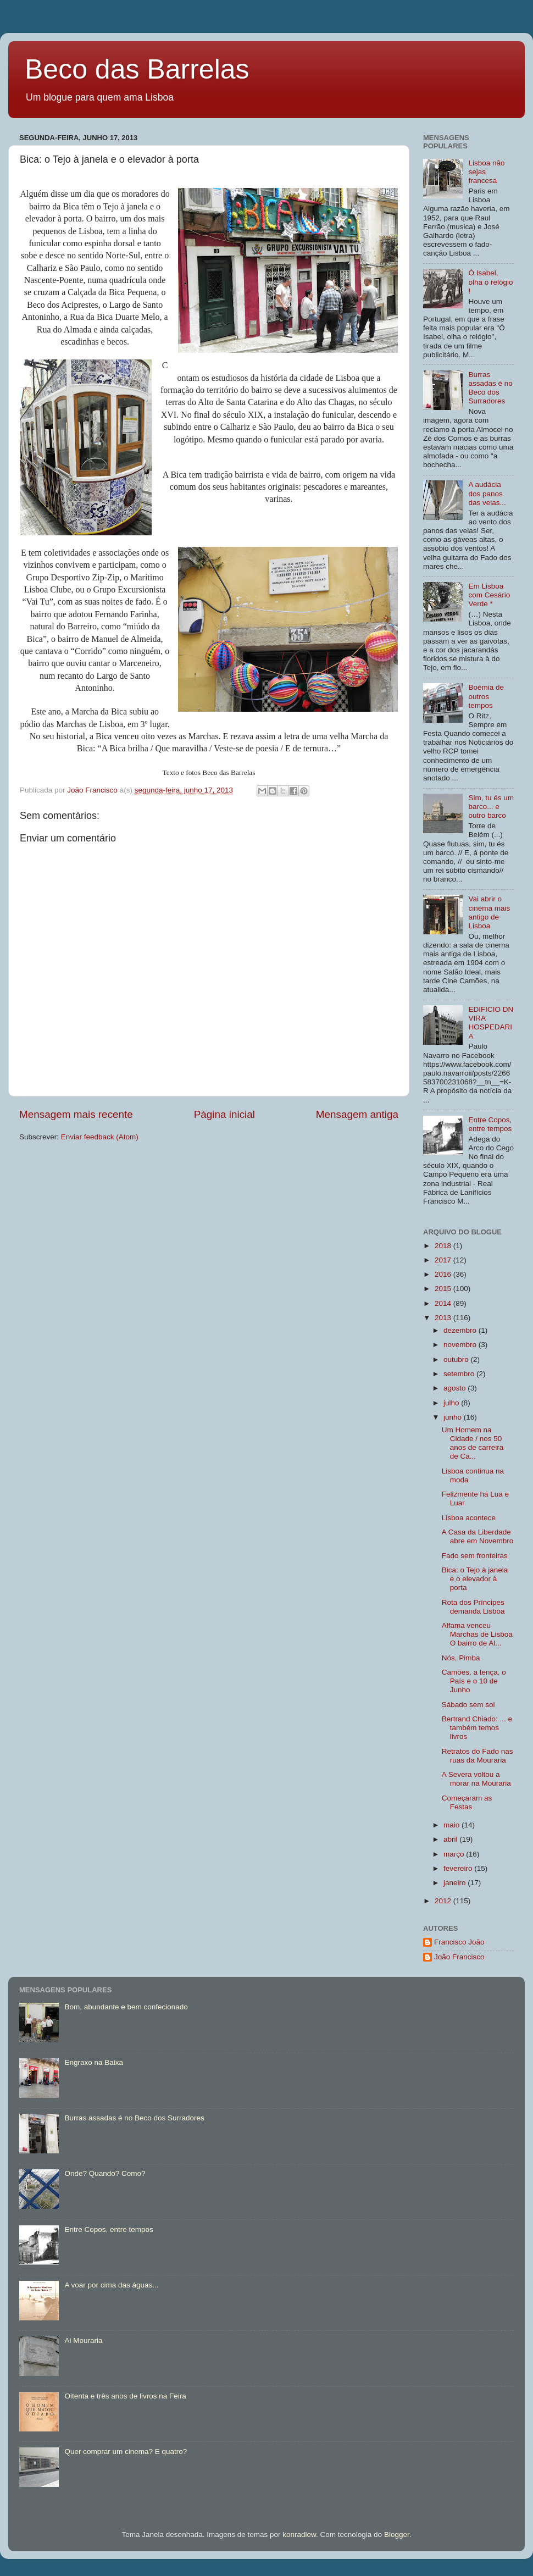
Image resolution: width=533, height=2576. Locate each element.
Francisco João (459, 1942)
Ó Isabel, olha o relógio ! (490, 282)
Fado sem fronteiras (475, 1556)
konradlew (299, 2534)
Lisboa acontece (469, 1518)
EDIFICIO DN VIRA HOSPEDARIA (490, 1022)
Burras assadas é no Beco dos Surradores (490, 388)
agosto (455, 1388)
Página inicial (224, 1114)
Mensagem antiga (357, 1114)
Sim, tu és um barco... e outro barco (491, 806)
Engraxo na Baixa (93, 2062)
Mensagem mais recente (76, 1114)
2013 (444, 1318)
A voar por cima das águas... (111, 2285)
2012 (444, 1901)
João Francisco (459, 1957)
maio (452, 1825)
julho (452, 1403)
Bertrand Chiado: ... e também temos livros (477, 1728)
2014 (444, 1303)
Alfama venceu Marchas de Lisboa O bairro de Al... (477, 1634)
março (454, 1854)
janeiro (455, 1883)
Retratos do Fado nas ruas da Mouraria (477, 1755)
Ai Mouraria (83, 2340)
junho (453, 1417)
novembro (461, 1344)
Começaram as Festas (467, 1802)
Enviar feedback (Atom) (99, 1137)
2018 (444, 1246)
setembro (459, 1374)
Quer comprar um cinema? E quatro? (125, 2451)
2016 (444, 1274)
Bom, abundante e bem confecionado (125, 2007)
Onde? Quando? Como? (104, 2173)
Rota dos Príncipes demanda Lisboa (473, 1606)
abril (451, 1839)
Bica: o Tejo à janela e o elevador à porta (475, 1579)
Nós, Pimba (461, 1658)
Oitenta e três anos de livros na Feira (125, 2396)
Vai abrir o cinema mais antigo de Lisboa (489, 912)
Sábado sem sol (468, 1704)
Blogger (396, 2534)
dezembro (461, 1330)
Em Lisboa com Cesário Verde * (489, 595)
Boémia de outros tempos (486, 696)
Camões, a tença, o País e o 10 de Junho (474, 1681)
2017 (444, 1260)
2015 (444, 1288)
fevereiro (458, 1868)
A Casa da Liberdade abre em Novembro (478, 1536)
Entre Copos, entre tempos (490, 1124)
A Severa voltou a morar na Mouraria (476, 1778)
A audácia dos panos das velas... (487, 493)
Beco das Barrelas (137, 69)
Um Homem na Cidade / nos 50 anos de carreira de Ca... (473, 1443)
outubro (457, 1359)
